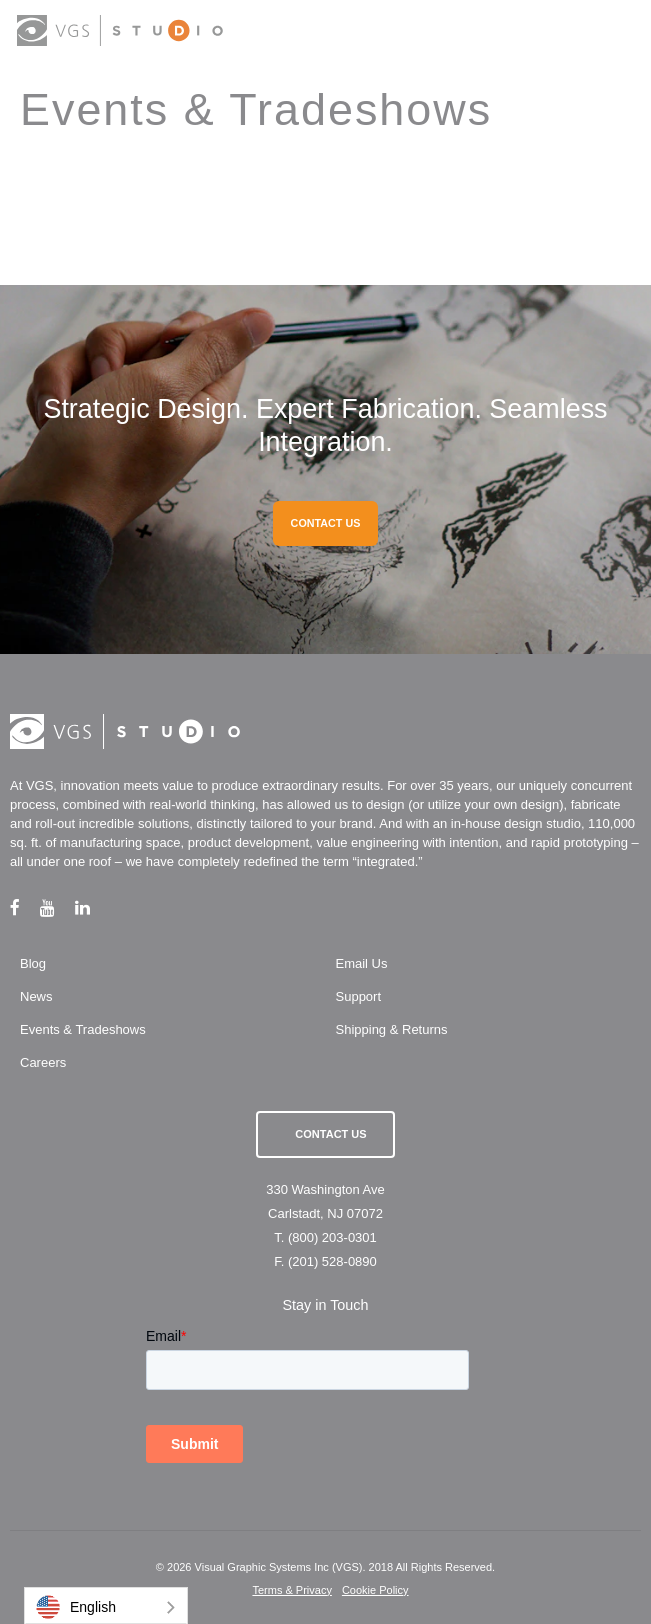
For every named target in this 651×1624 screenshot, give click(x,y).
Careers (43, 1062)
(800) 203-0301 (332, 1237)
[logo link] (120, 30)
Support (359, 996)
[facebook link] (25, 907)
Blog (33, 963)
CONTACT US (326, 523)
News (36, 996)
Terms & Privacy (291, 1590)
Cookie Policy (375, 1590)
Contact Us (330, 1134)
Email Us (362, 963)
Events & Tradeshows (83, 1029)
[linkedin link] (92, 907)
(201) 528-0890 (332, 1261)
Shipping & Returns (392, 1029)
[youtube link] (57, 907)
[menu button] (616, 32)
